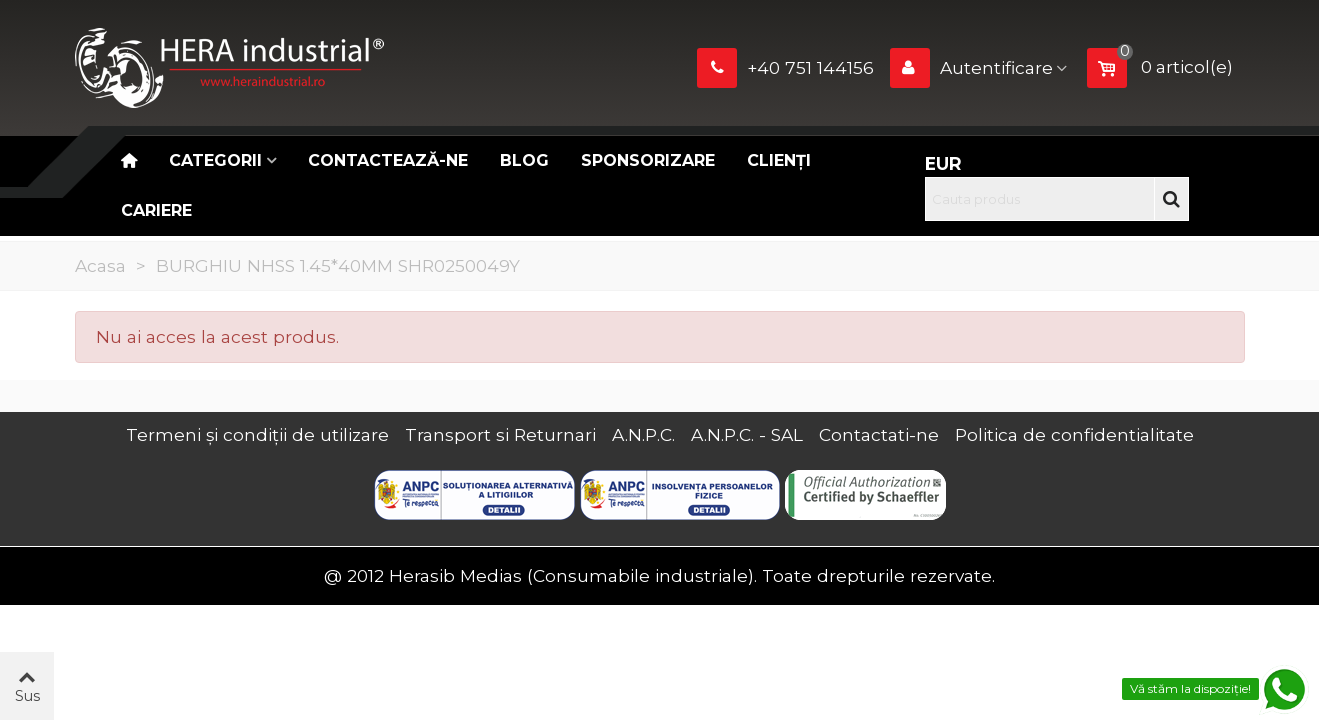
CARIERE (156, 210)
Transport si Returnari (500, 434)
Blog (524, 160)
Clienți (779, 160)
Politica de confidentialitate (1074, 434)
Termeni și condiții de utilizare (257, 434)
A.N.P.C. (643, 434)
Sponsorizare (648, 160)
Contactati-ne (879, 434)
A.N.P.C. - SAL (747, 434)
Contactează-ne (388, 160)
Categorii (215, 160)
